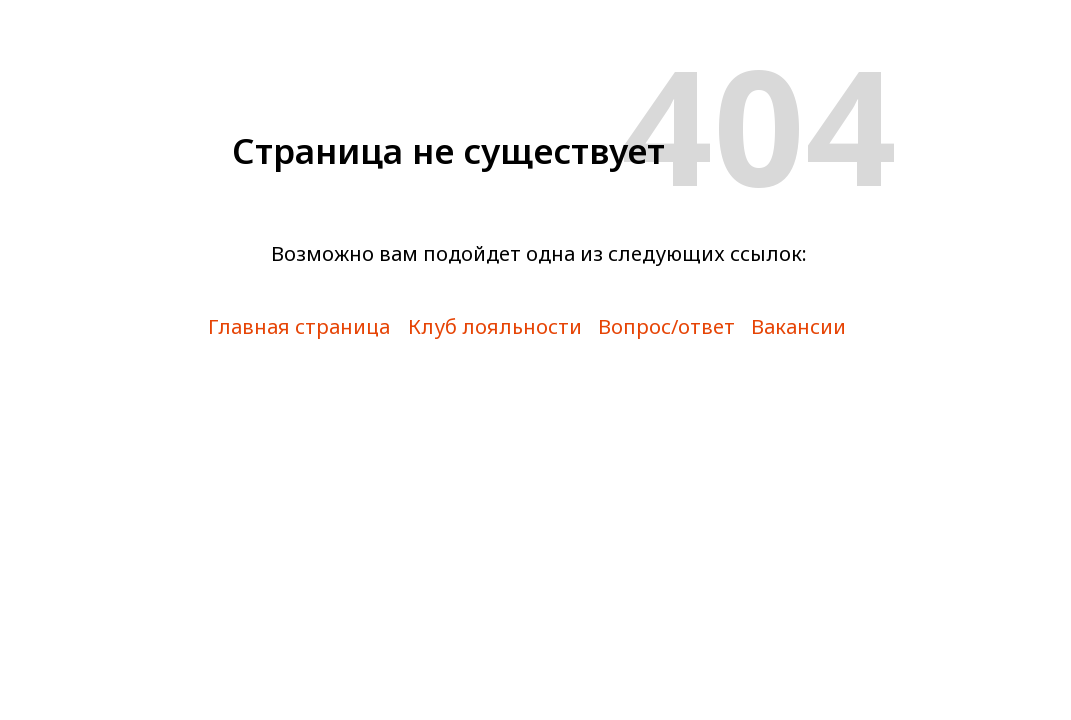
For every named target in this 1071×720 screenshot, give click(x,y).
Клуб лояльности (495, 326)
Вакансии (798, 326)
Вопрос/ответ (666, 326)
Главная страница (299, 326)
